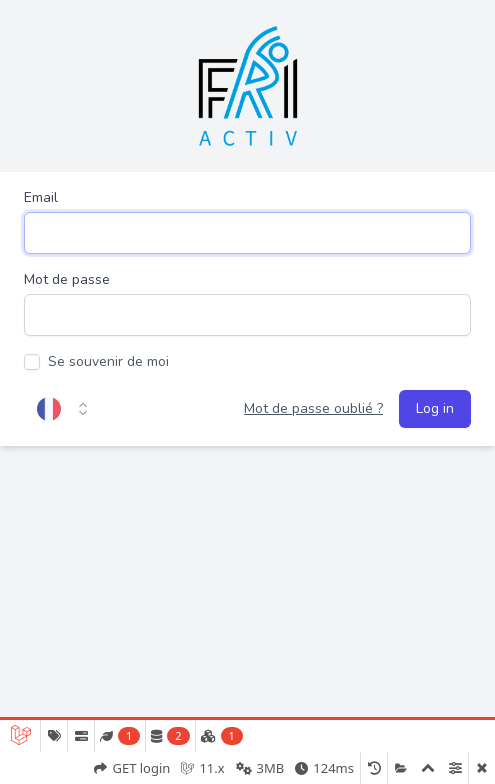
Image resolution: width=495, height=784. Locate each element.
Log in (435, 408)
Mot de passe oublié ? (313, 408)
